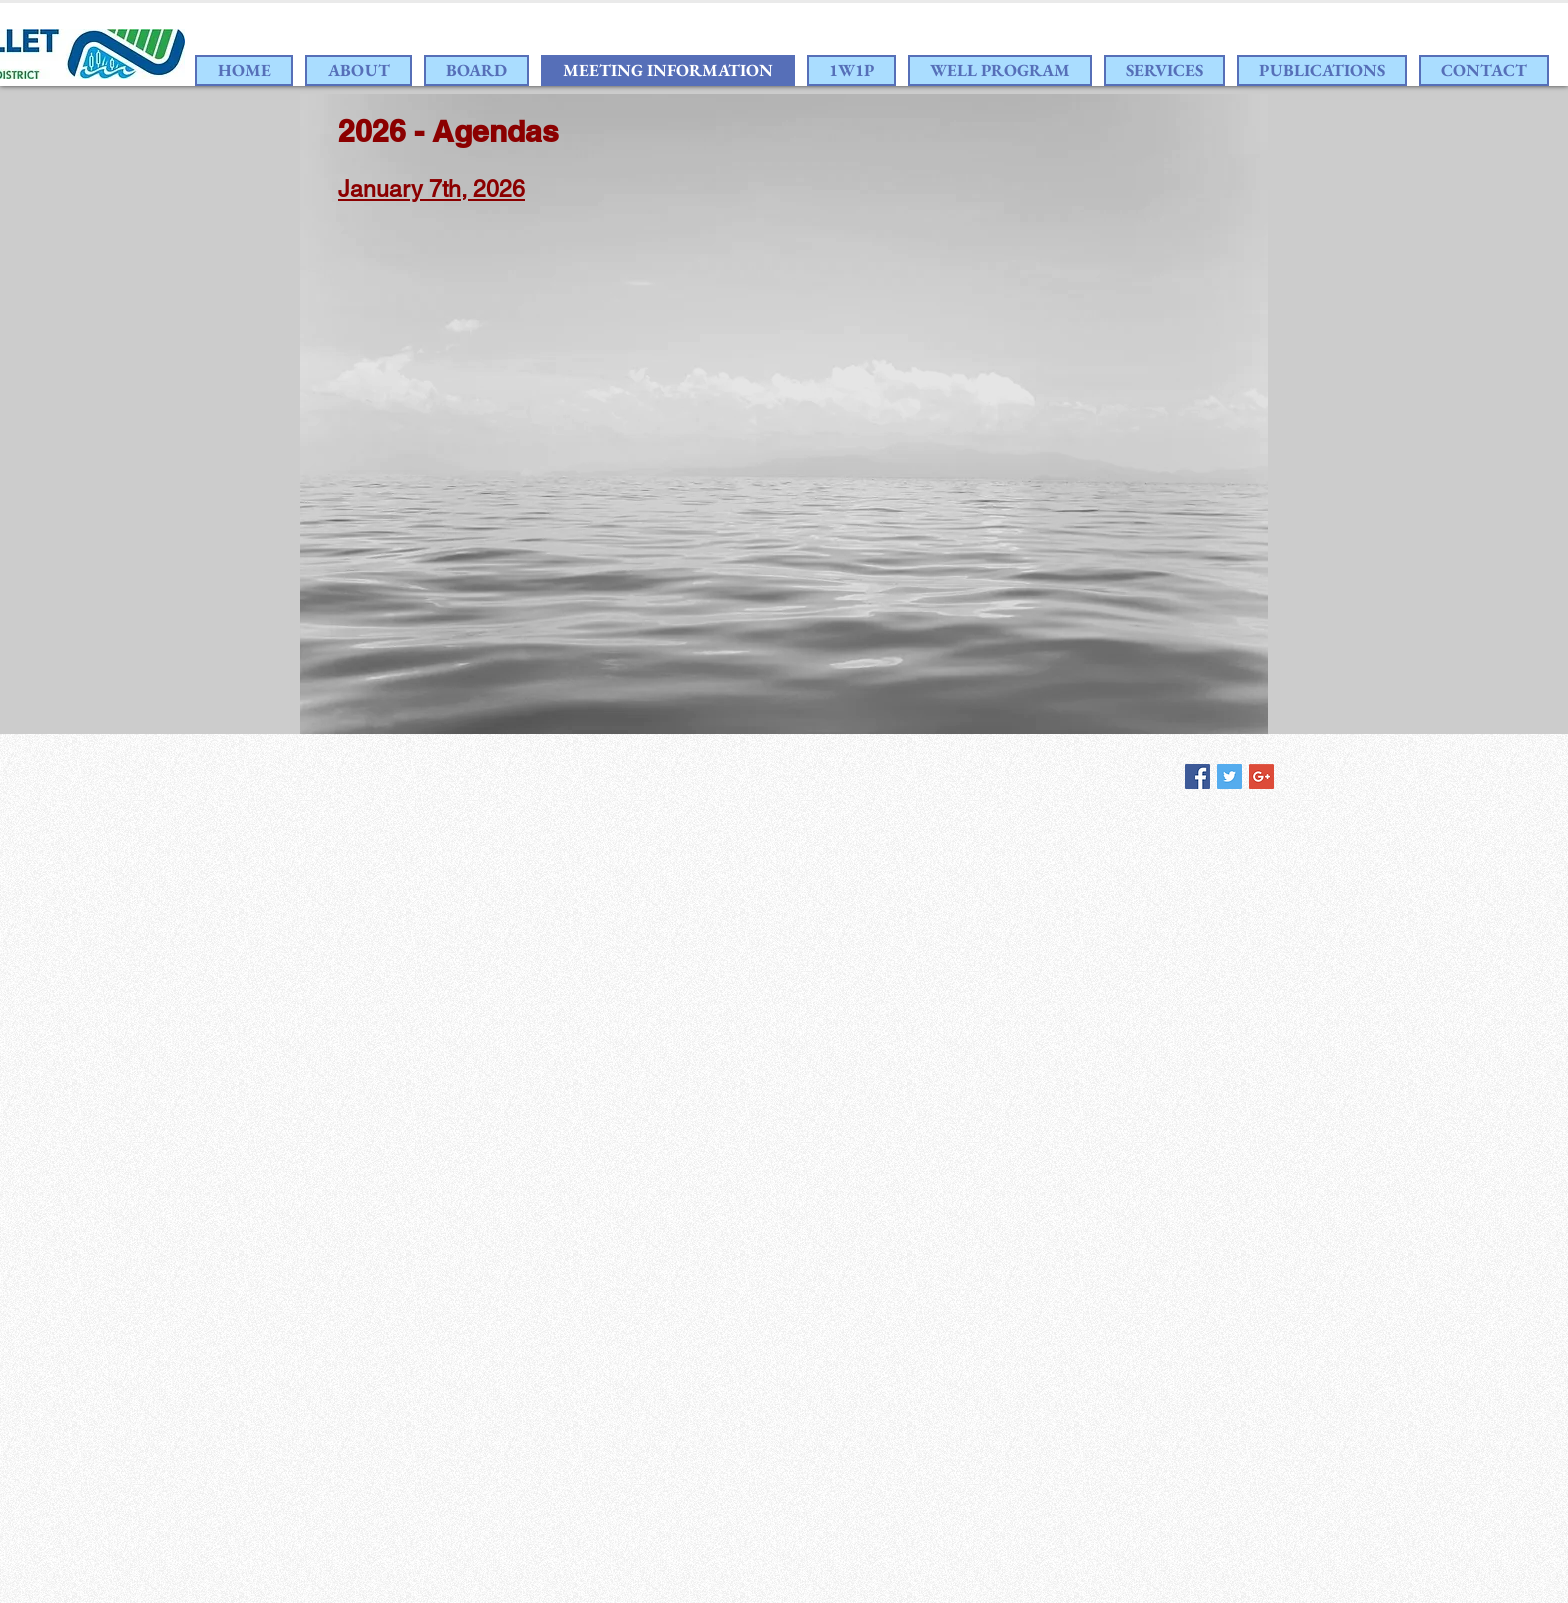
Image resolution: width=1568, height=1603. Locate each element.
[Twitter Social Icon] (1229, 776)
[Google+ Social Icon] (1261, 776)
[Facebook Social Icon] (1197, 776)
